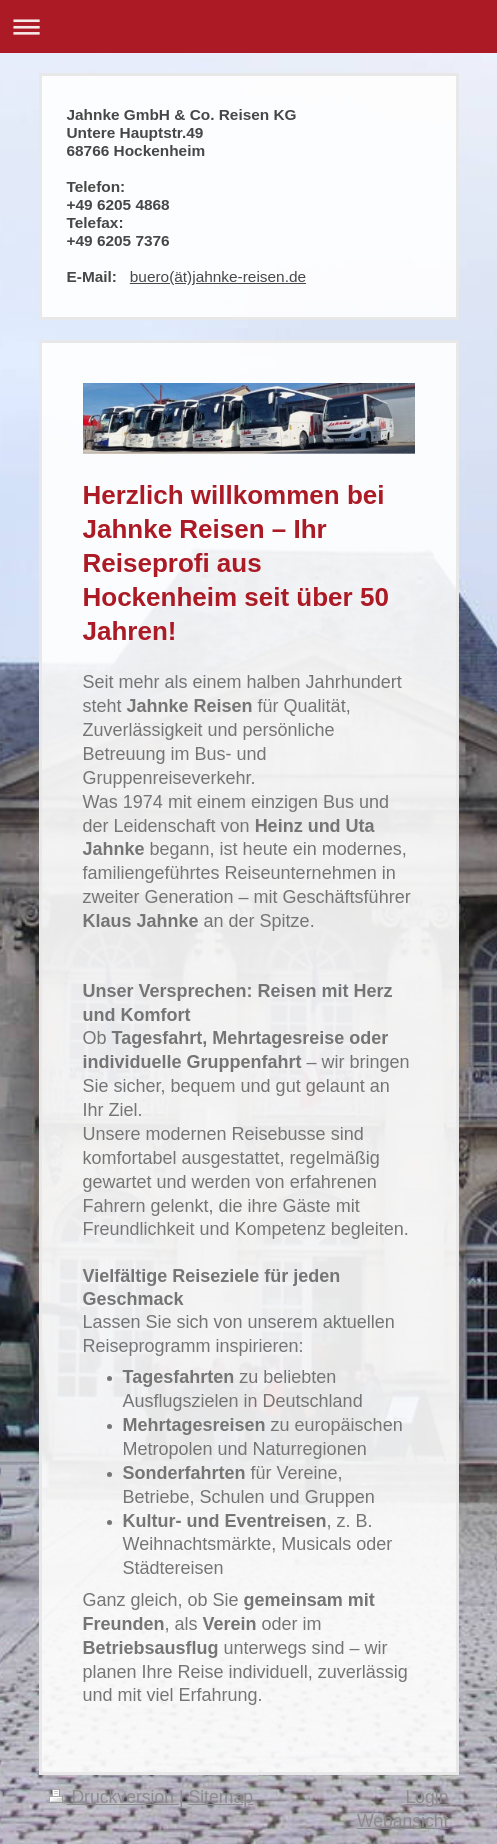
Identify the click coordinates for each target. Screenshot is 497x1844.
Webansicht (403, 1821)
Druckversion (114, 1797)
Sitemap (220, 1797)
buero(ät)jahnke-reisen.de (218, 276)
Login (426, 1797)
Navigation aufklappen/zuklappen (248, 26)
